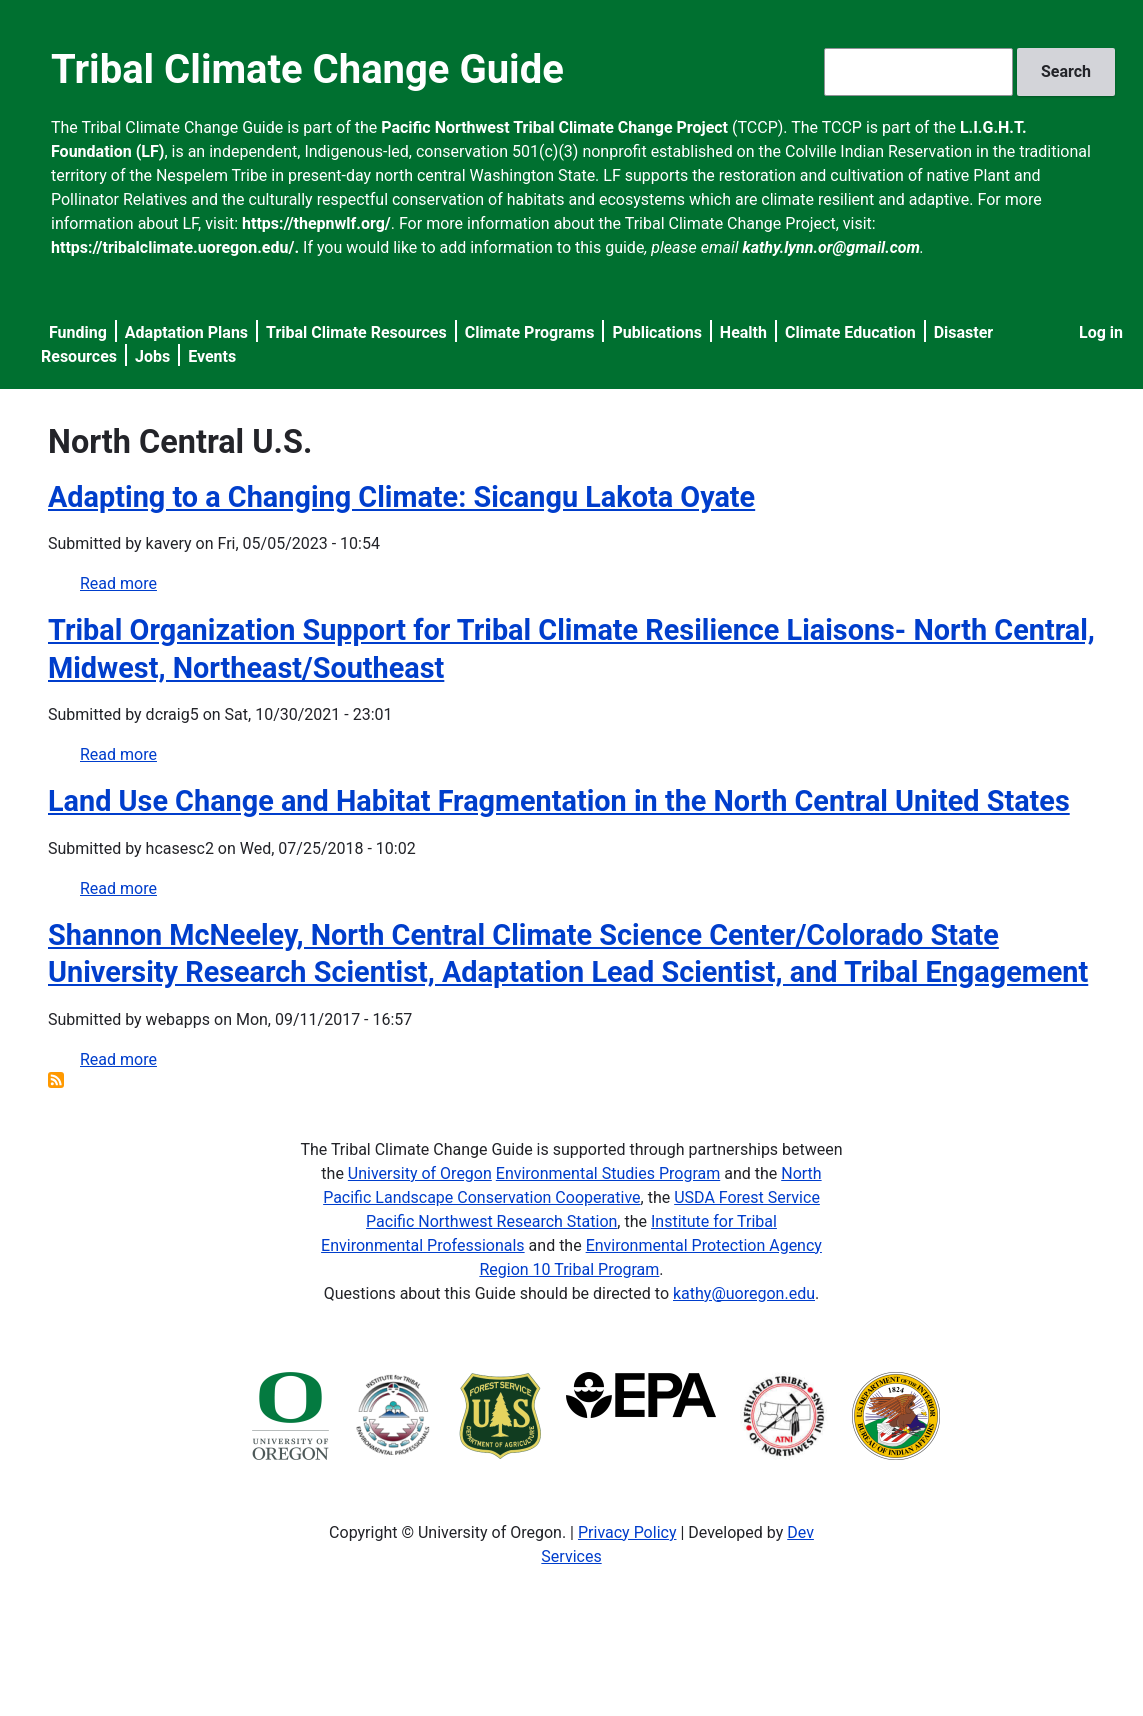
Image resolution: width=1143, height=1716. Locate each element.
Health (743, 332)
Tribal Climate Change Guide (307, 69)
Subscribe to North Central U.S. (56, 1080)
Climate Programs (530, 332)
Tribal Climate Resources (356, 332)
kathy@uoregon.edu (744, 1293)
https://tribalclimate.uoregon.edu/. (175, 247)
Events (212, 356)
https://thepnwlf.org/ (316, 223)
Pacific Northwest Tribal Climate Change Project (554, 127)
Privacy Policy (627, 1532)
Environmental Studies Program (608, 1173)
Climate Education (850, 332)
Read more (118, 583)
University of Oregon (420, 1173)
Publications (657, 332)
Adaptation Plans (186, 332)
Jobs (152, 356)
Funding (78, 332)
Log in (1101, 332)
